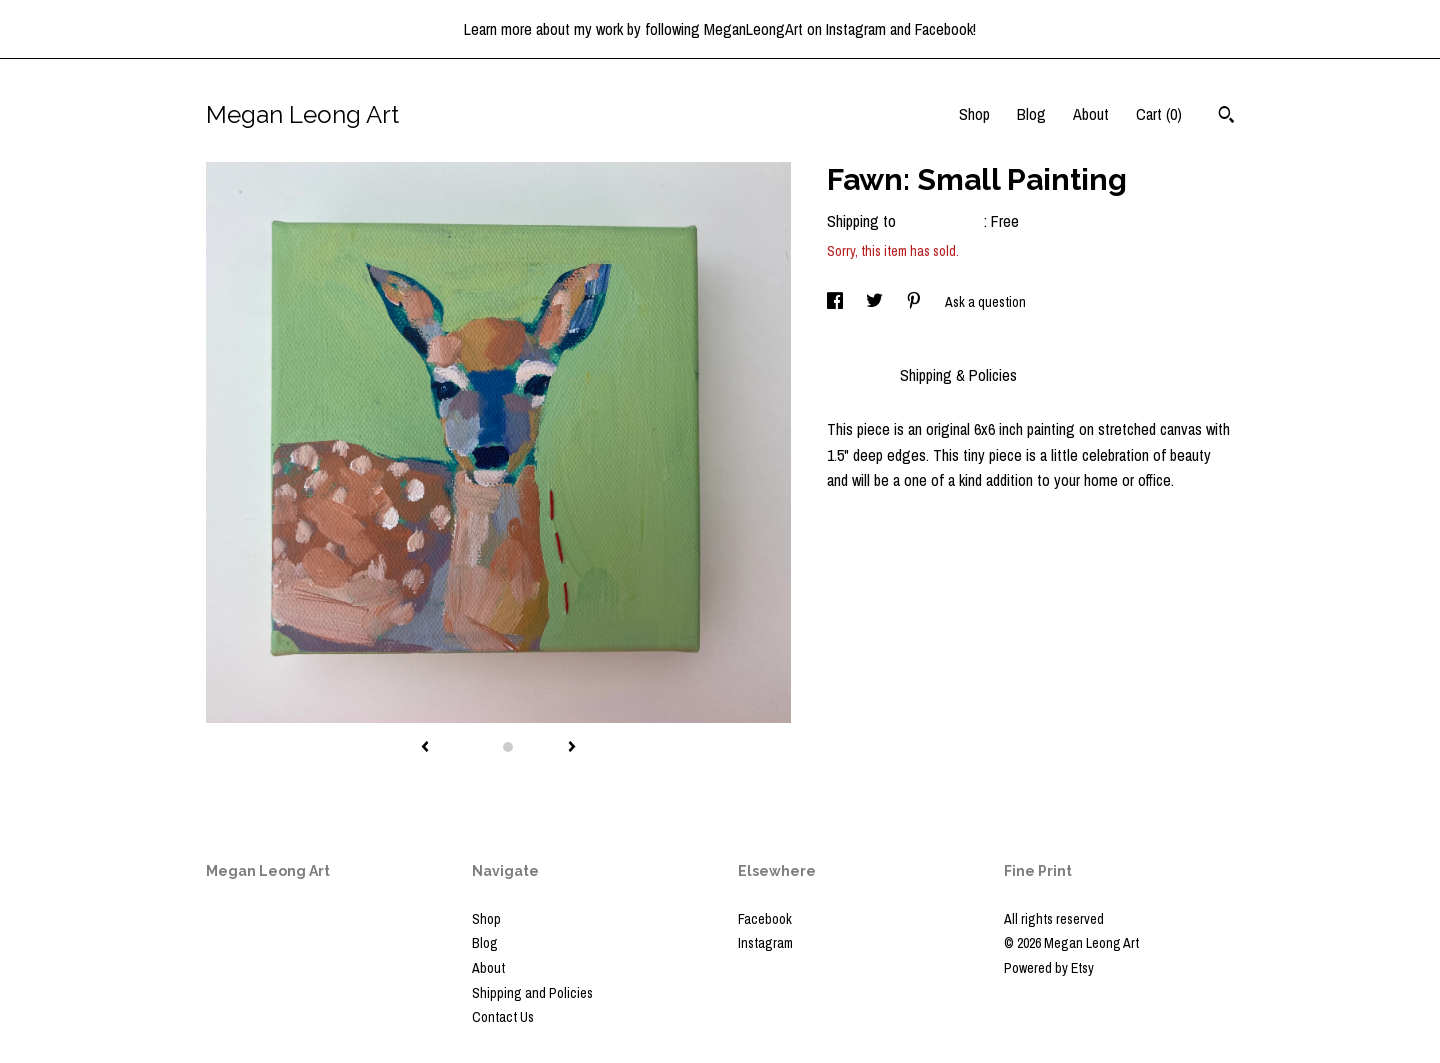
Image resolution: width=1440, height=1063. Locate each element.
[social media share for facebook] (836, 302)
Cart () (1159, 114)
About (1091, 114)
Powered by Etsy (1049, 968)
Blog (1031, 114)
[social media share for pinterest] (915, 302)
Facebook (765, 919)
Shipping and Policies (532, 993)
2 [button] (508, 747)
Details (853, 375)
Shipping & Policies (958, 375)
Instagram (765, 943)
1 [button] (488, 747)
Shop (974, 114)
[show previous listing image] (425, 748)
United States (942, 221)
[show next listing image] (572, 748)
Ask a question (985, 302)
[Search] (1226, 117)
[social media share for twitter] (876, 302)
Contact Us (503, 1017)
